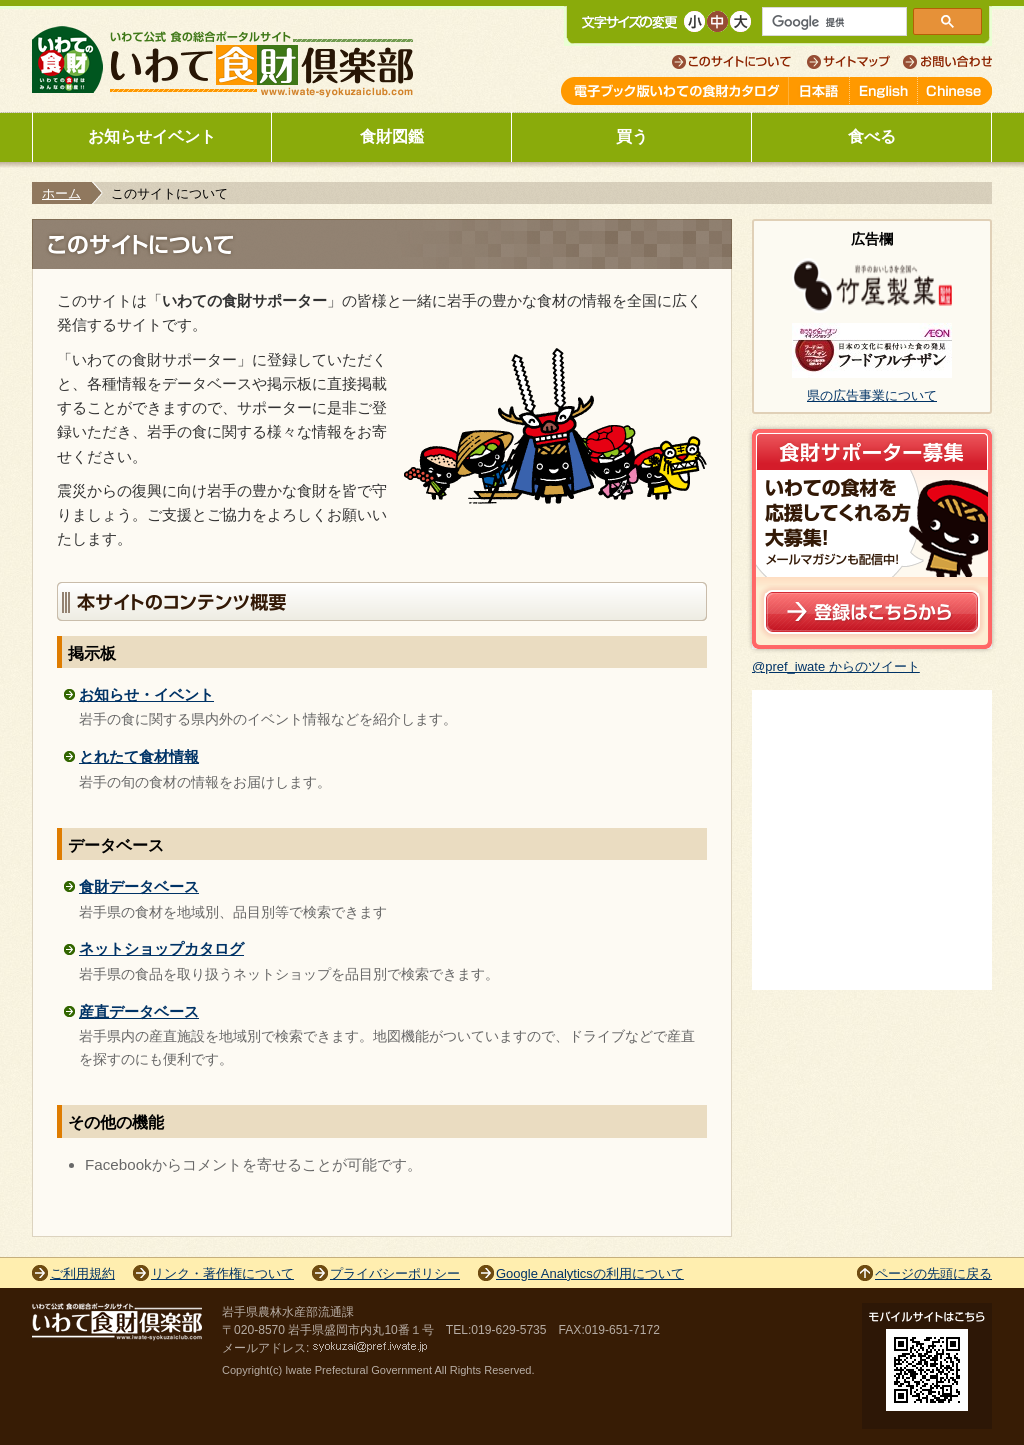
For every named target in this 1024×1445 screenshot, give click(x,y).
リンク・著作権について (222, 1273)
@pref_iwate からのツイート (836, 666)
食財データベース (139, 886)
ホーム (61, 193)
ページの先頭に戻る (933, 1273)
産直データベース (139, 1011)
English (884, 91)
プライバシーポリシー (395, 1273)
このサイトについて (739, 62)
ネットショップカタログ (161, 948)
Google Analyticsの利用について (590, 1273)
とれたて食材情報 (139, 756)
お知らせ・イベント (146, 694)
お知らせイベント (152, 136)
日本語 (819, 91)
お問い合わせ (947, 62)
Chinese (955, 91)
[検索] (834, 22)
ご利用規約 (82, 1273)
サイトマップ (854, 62)
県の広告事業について (872, 395)
